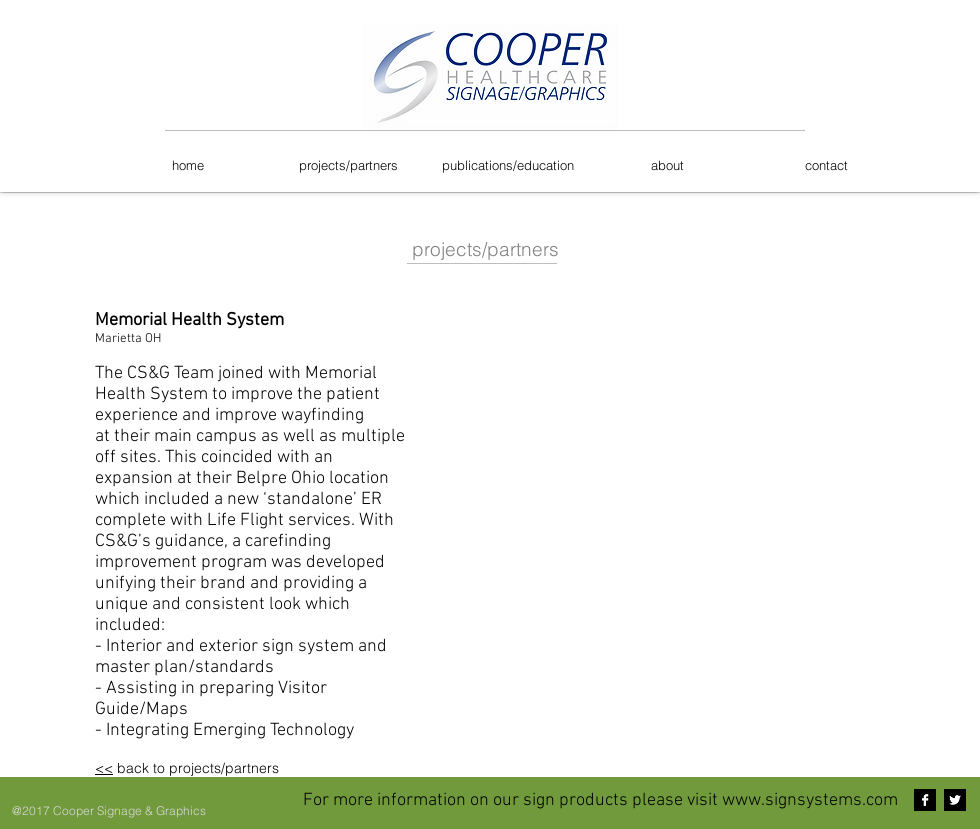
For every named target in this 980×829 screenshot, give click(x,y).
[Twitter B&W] (955, 800)
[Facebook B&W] (925, 800)
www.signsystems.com (810, 800)
